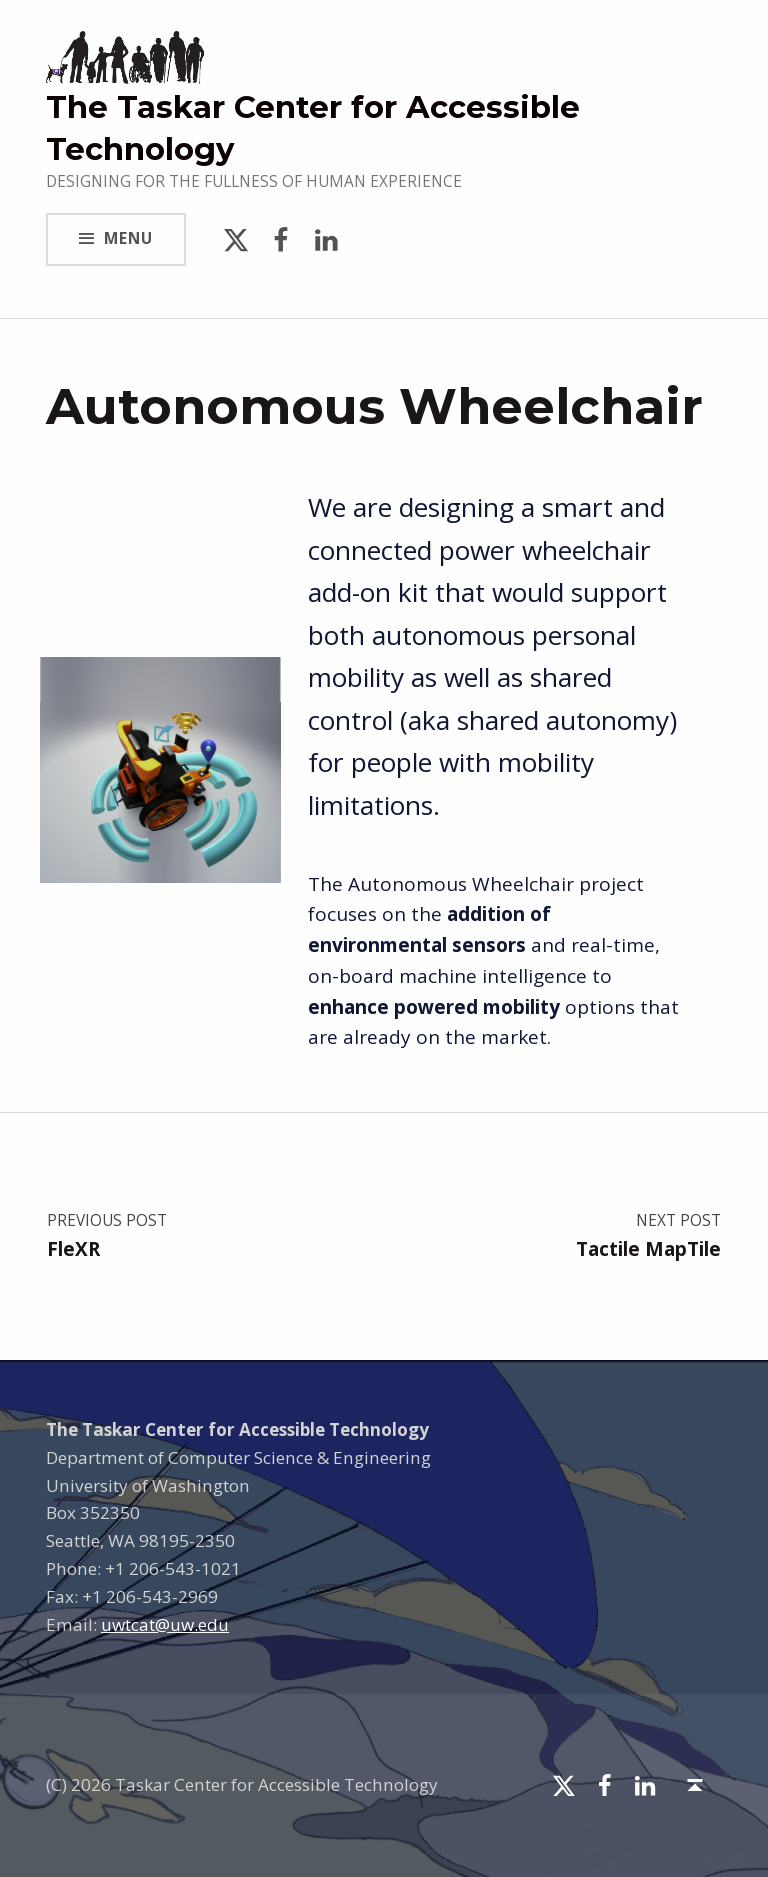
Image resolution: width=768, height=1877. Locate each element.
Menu (128, 238)
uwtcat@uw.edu (165, 1624)
